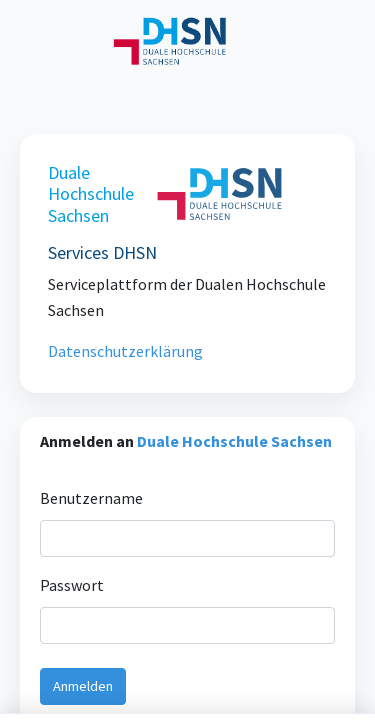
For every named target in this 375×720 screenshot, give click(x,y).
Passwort (73, 611)
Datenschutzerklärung (126, 351)
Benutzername (92, 524)
